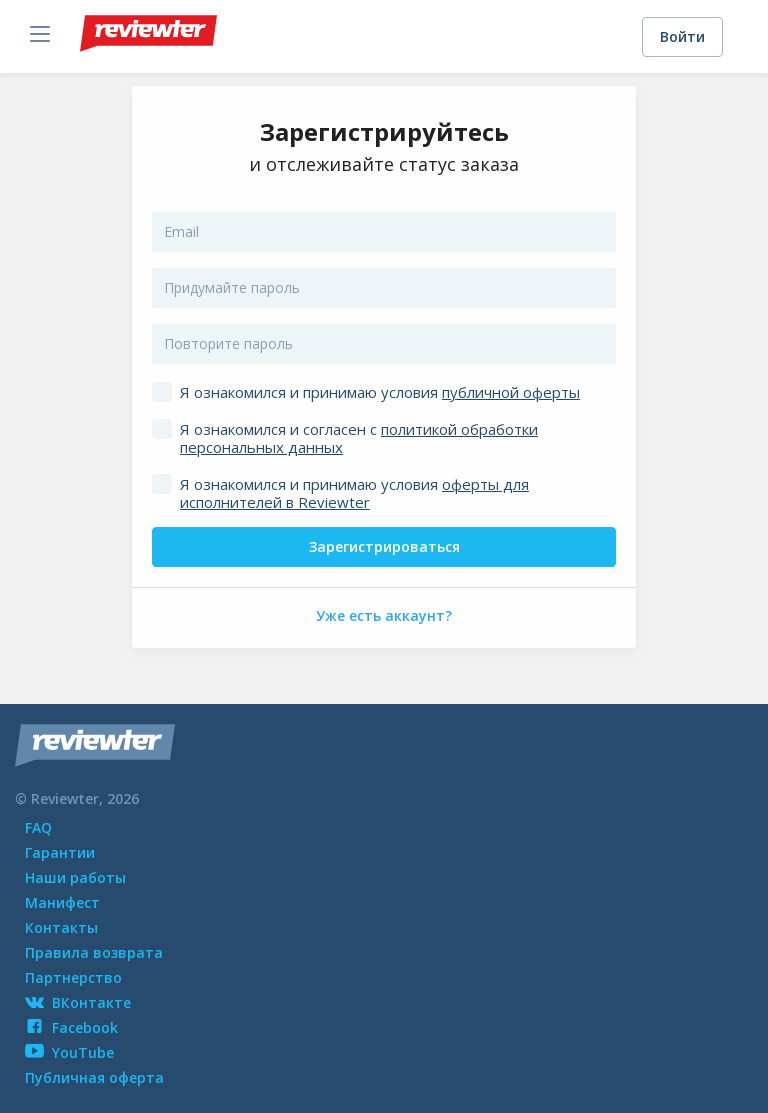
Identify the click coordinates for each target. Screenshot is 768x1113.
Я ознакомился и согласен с (359, 438)
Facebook (71, 1027)
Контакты (61, 927)
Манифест (62, 902)
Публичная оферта (94, 1077)
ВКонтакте (78, 1002)
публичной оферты (511, 392)
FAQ (38, 827)
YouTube (69, 1052)
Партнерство (73, 977)
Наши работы (75, 877)
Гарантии (60, 852)
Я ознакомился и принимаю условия (380, 392)
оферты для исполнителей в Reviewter (354, 493)
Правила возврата (94, 952)
